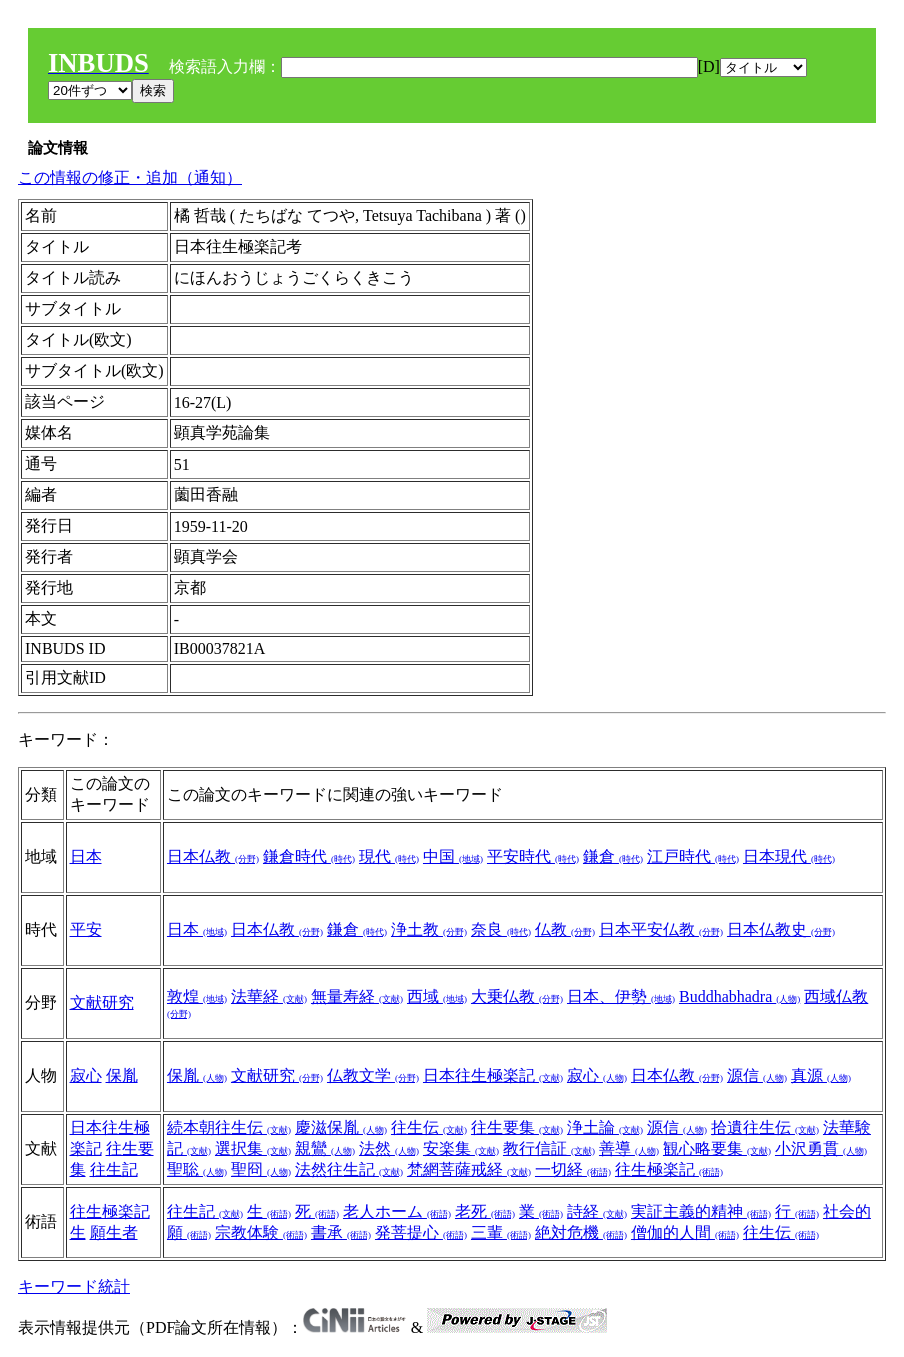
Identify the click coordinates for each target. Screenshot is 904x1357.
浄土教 (429, 929)
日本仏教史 (781, 929)
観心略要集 (717, 1148)
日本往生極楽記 (493, 1075)
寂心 (86, 1075)
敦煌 (197, 996)
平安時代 (533, 856)
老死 (485, 1211)
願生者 (114, 1232)
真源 (821, 1075)
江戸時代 (693, 856)
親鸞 (325, 1148)
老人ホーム (397, 1211)
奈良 (501, 929)
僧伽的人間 (685, 1232)
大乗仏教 (517, 996)
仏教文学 (373, 1075)
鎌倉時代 (309, 856)
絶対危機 (581, 1232)
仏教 (565, 929)
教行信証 (549, 1148)
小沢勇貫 (821, 1148)
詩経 (597, 1211)
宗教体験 (261, 1232)
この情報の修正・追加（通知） (130, 177)
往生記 (114, 1169)
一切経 (573, 1169)
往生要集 (517, 1127)
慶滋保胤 (341, 1127)
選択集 (253, 1148)
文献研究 (102, 1002)
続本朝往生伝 (229, 1127)
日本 (86, 856)
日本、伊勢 (621, 996)
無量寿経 (357, 996)
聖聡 (197, 1169)
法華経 (269, 996)
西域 (437, 996)
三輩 (501, 1232)
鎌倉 (613, 856)
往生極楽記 (669, 1169)
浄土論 (605, 1127)
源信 (757, 1075)
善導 (629, 1148)
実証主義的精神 (701, 1211)
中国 (453, 856)
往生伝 (429, 1127)
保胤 (122, 1075)
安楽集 (461, 1148)
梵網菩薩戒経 (469, 1169)
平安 (86, 929)
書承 (341, 1232)
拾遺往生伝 (765, 1127)
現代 (389, 856)
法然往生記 (349, 1169)
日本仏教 (213, 856)
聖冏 (261, 1169)
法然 (389, 1148)
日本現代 (789, 856)
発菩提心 (421, 1232)
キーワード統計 (74, 1286)
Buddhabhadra (739, 996)
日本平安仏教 (661, 929)
